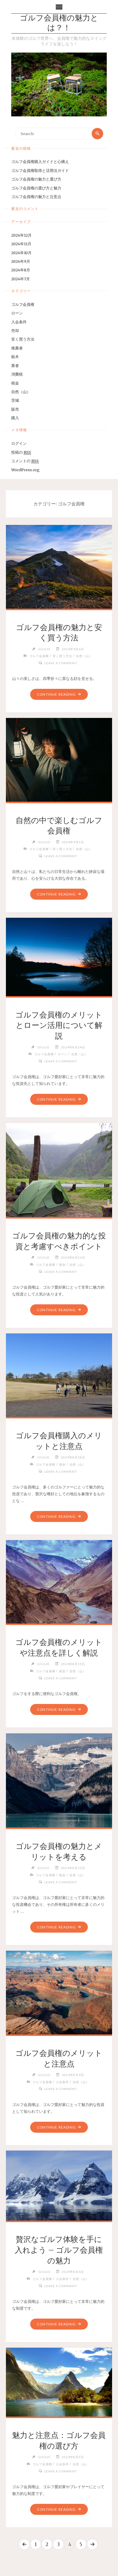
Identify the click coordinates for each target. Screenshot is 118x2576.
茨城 (15, 400)
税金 (15, 383)
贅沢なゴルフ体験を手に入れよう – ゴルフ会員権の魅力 (59, 2250)
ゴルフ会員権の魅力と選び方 (36, 179)
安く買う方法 (22, 339)
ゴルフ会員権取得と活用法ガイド (40, 170)
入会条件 (19, 321)
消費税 (17, 374)
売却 (15, 330)
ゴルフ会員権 (22, 304)
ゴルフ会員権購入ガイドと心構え (40, 161)
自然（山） (20, 391)
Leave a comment (60, 663)
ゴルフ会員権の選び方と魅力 (36, 188)
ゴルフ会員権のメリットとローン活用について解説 (58, 1025)
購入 (15, 417)
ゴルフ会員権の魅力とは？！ (59, 23)
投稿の (21, 452)
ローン (17, 313)
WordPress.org (25, 469)
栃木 (15, 356)
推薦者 (17, 348)
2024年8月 (20, 270)
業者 (15, 365)
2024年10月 (21, 252)
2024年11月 (21, 243)
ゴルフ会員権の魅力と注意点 (36, 196)
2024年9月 (20, 261)
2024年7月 (20, 278)
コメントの (25, 460)
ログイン (19, 443)
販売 (15, 409)
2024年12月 (21, 235)
